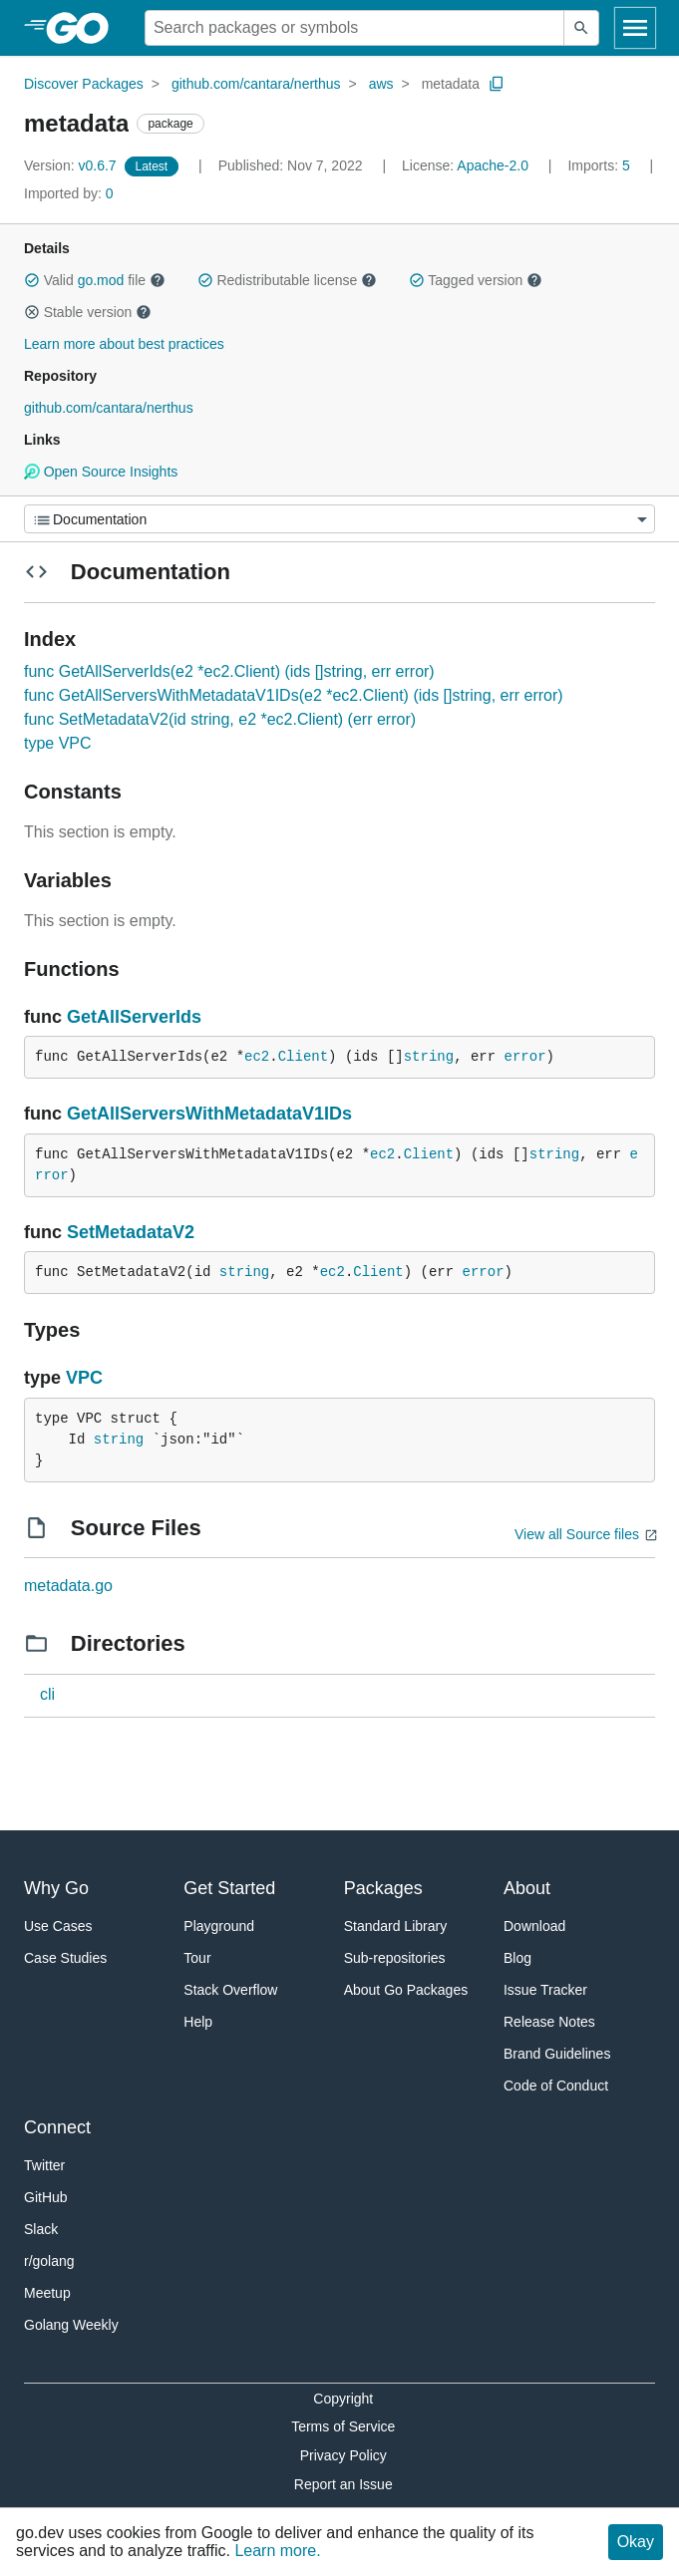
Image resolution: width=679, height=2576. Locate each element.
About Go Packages (406, 1990)
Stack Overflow (230, 1990)
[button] (32, 280)
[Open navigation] (635, 28)
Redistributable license (287, 280)
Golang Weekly (71, 2325)
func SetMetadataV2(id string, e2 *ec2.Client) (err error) (220, 719)
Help (197, 2022)
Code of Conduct (556, 2085)
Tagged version (475, 280)
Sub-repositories (395, 1958)
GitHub (46, 2197)
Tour (196, 1958)
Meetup (47, 2293)
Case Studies (65, 1958)
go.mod (101, 280)
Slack (41, 2229)
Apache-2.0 (492, 165)
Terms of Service (343, 2426)
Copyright (343, 2399)
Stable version (88, 312)
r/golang (49, 2261)
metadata (451, 84)
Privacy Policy (343, 2455)
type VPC (58, 743)
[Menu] (339, 518)
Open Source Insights (100, 472)
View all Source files (576, 1534)
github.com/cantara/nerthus (256, 84)
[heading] (84, 28)
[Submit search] (581, 28)
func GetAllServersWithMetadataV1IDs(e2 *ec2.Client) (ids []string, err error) (293, 695)
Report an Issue (343, 2484)
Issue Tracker (545, 1990)
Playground (218, 1926)
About (527, 1888)
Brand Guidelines (557, 2054)
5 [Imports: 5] (600, 165)
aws (381, 84)
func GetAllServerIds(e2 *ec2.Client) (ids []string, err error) (229, 671)
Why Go (56, 1888)
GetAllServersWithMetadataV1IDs (209, 1114)
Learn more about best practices (124, 344)
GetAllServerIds (134, 1017)
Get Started (229, 1888)
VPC (84, 1378)
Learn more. (277, 2550)
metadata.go (68, 1585)
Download (534, 1926)
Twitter (44, 2165)
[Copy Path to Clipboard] (497, 84)
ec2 (256, 1057)
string (429, 1057)
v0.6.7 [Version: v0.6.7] (72, 165)
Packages (383, 1888)
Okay (635, 2541)
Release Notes (549, 2022)
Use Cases (58, 1926)
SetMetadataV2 (130, 1232)
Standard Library (396, 1926)
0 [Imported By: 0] (69, 193)
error (525, 1057)
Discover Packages (84, 84)
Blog (517, 1958)
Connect (57, 2127)
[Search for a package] (354, 28)
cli (47, 1694)
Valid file (95, 280)
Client (303, 1057)
